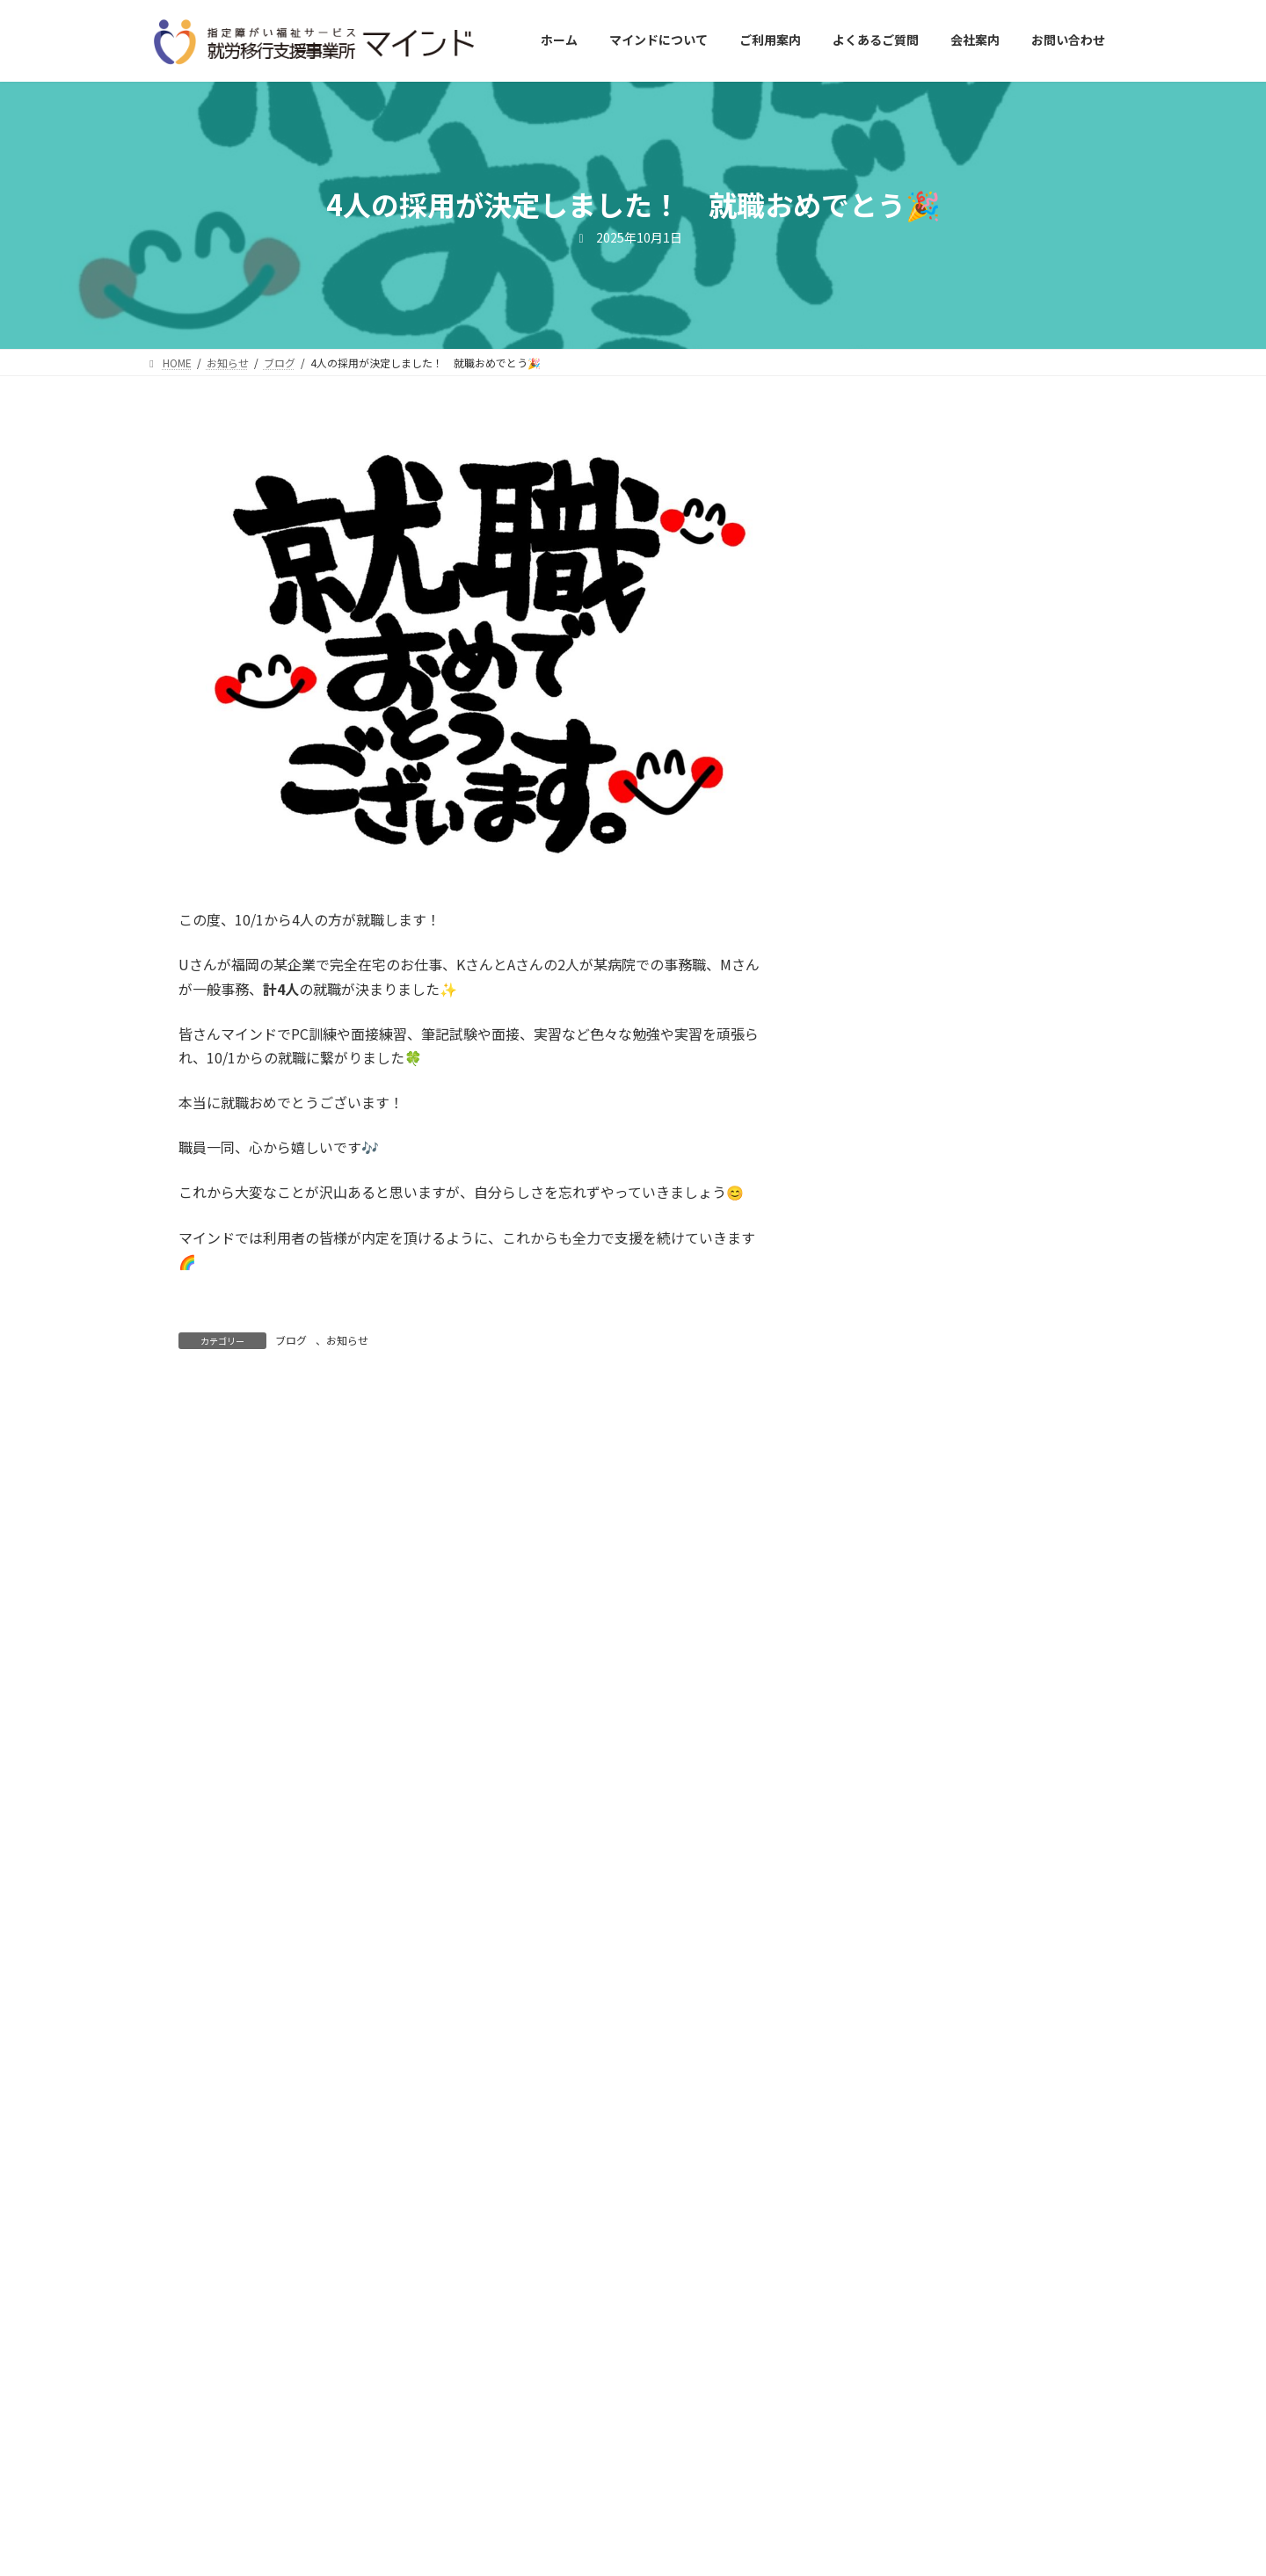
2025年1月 (890, 1840)
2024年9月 (890, 1983)
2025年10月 (894, 1519)
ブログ (291, 1339)
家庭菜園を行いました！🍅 (934, 674)
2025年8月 (890, 1591)
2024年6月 (890, 2090)
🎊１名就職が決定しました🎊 (943, 1115)
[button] (972, 2367)
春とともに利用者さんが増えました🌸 (969, 604)
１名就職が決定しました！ (932, 744)
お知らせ (347, 1339)
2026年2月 (890, 1376)
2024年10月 (894, 1947)
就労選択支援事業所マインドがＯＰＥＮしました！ (968, 1034)
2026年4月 (890, 1305)
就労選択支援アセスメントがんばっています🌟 (967, 524)
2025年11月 (894, 1483)
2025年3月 (890, 1769)
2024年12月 (894, 1876)
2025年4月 (890, 1733)
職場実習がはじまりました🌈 (941, 814)
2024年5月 (890, 2126)
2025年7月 (890, 1626)
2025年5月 (890, 1698)
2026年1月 (890, 1412)
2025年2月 (890, 1804)
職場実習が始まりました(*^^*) (945, 885)
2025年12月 (894, 1447)
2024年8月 (890, 2019)
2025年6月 (890, 1662)
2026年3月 (890, 1341)
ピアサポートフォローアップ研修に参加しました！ (967, 1194)
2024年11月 (894, 1911)
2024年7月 (890, 2055)
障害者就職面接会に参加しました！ (960, 955)
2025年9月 (890, 1555)
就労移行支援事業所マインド (582, 2552)
